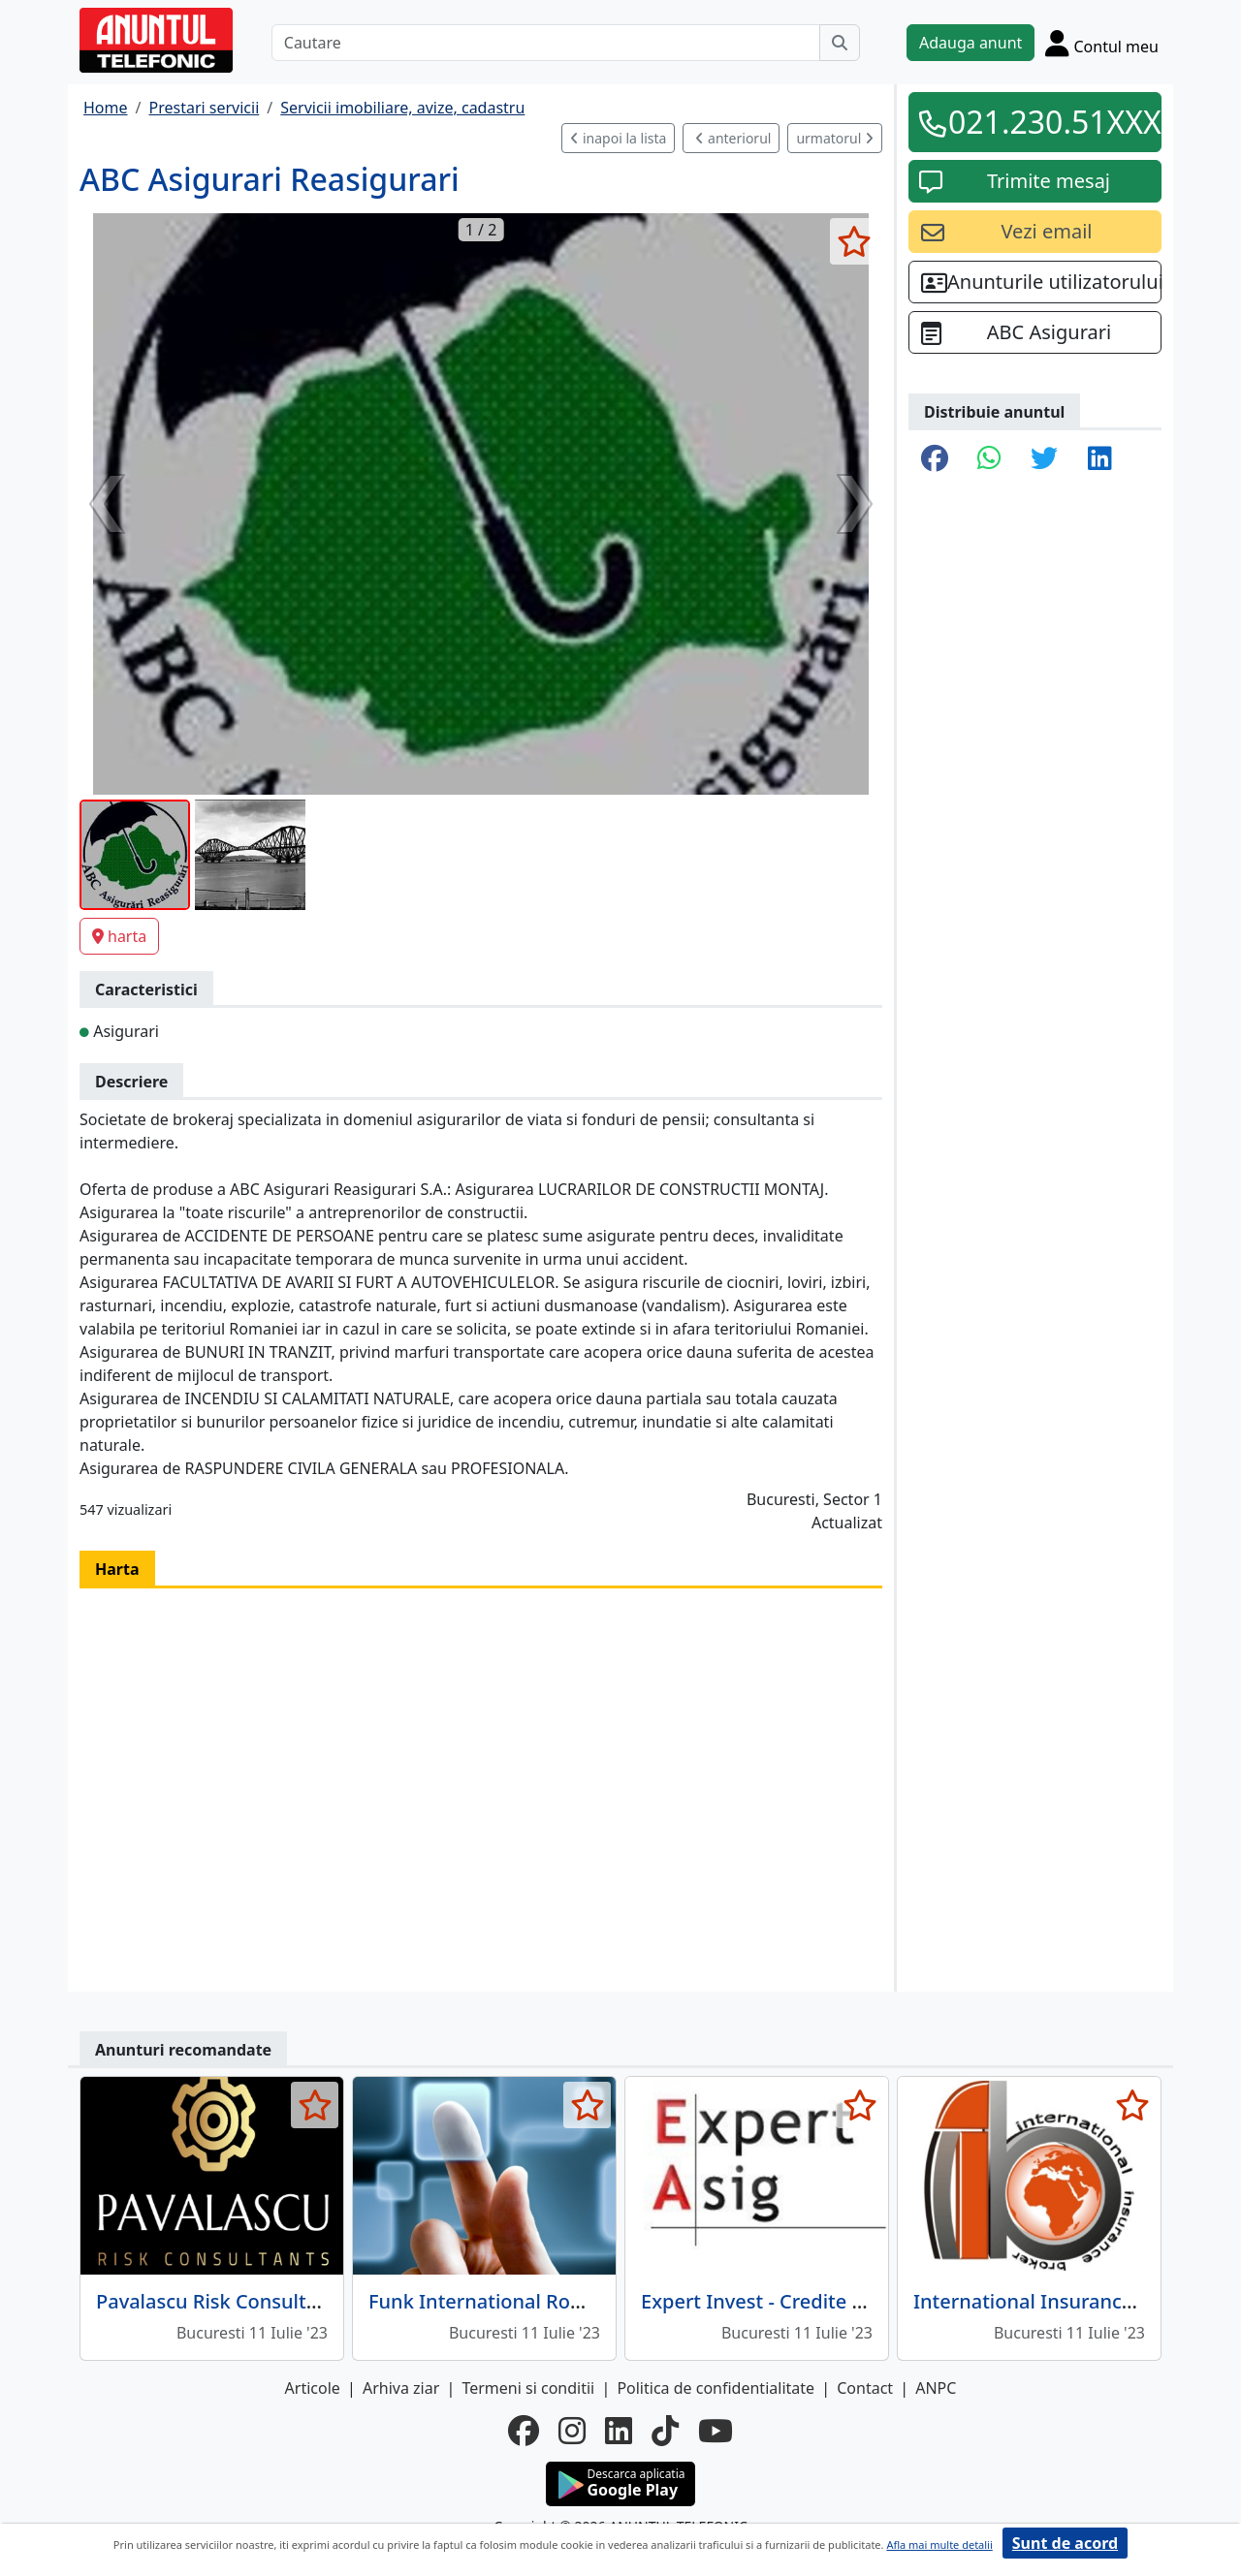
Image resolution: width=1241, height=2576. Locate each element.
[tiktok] (665, 2430)
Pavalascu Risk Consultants (221, 2301)
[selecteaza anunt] (853, 241)
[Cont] (1101, 42)
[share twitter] (1044, 459)
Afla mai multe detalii (939, 2544)
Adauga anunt (970, 42)
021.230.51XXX (1048, 121)
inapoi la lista (618, 138)
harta (119, 936)
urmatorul (835, 138)
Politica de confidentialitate (715, 2388)
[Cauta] (839, 42)
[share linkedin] (1100, 459)
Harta (117, 1569)
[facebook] (523, 2430)
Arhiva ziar (401, 2388)
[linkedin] (618, 2430)
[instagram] (572, 2430)
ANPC (935, 2388)
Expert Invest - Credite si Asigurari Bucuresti (844, 2301)
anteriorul (733, 138)
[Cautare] (545, 42)
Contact (865, 2388)
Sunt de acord (1065, 2543)
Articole (312, 2388)
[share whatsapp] (989, 459)
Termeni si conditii (527, 2388)
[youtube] (715, 2430)
